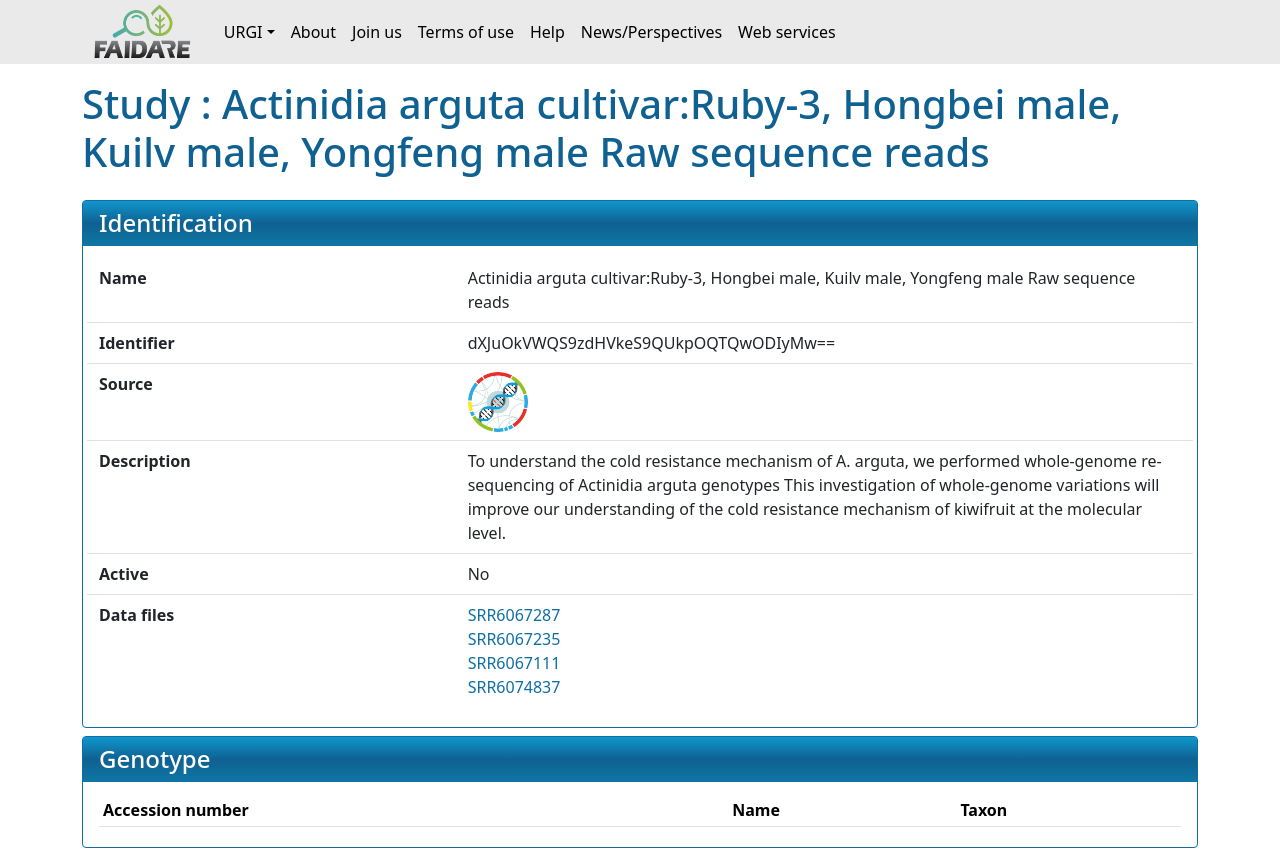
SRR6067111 (514, 663)
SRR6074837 (514, 687)
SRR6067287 (514, 615)
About (313, 32)
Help (547, 32)
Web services (787, 32)
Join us (377, 32)
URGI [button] (243, 32)
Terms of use (466, 32)
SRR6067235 (514, 639)
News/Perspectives (651, 32)
